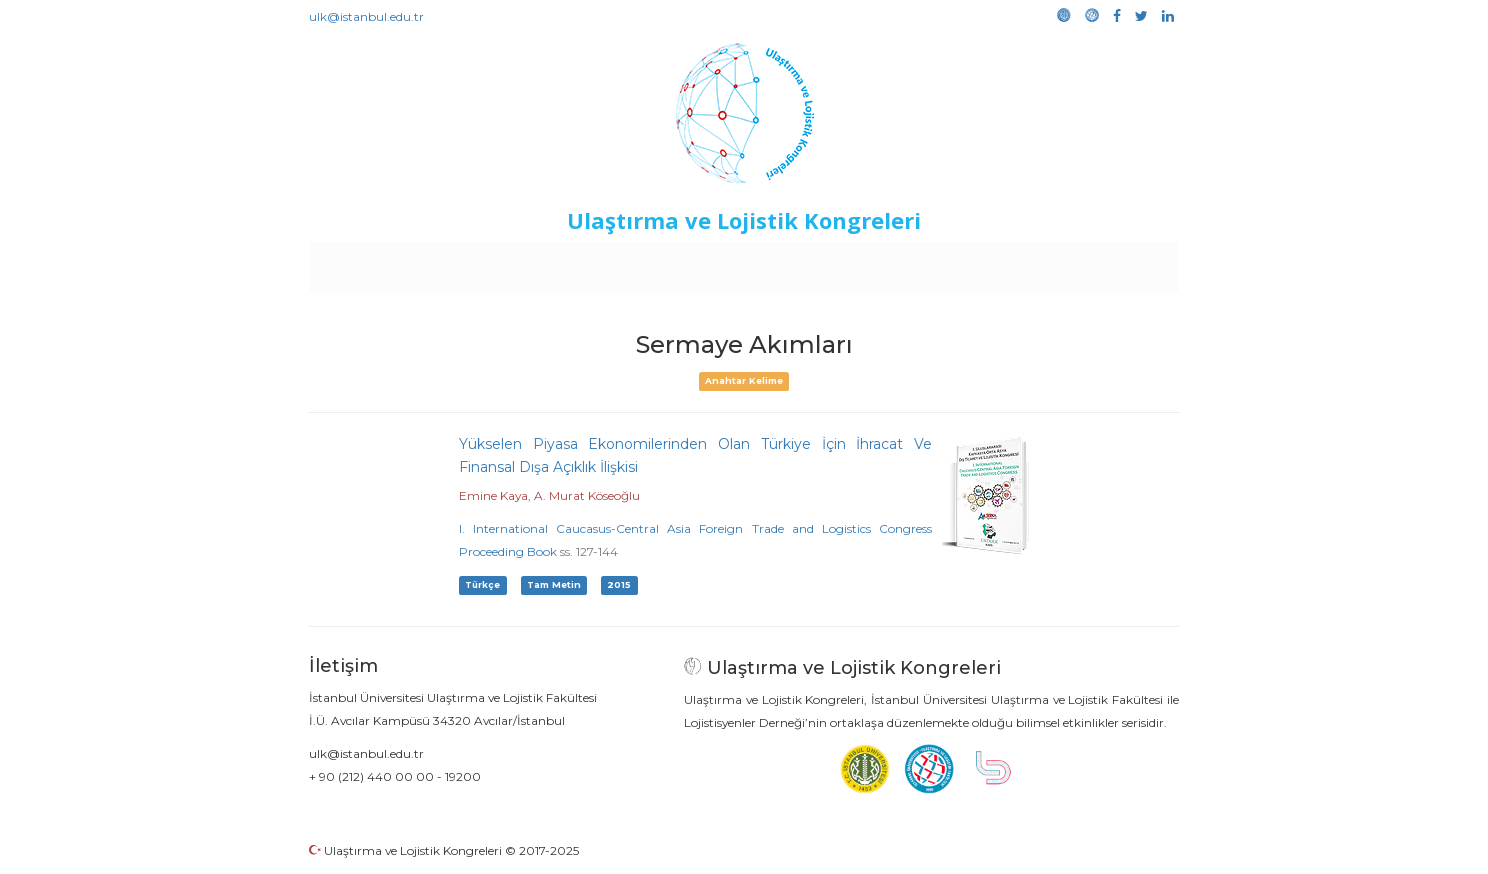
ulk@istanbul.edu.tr (366, 16)
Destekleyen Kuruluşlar (585, 262)
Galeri (1045, 262)
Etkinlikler (713, 262)
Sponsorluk (881, 262)
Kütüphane (973, 262)
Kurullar (465, 262)
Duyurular (795, 262)
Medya (1103, 262)
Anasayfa (393, 262)
